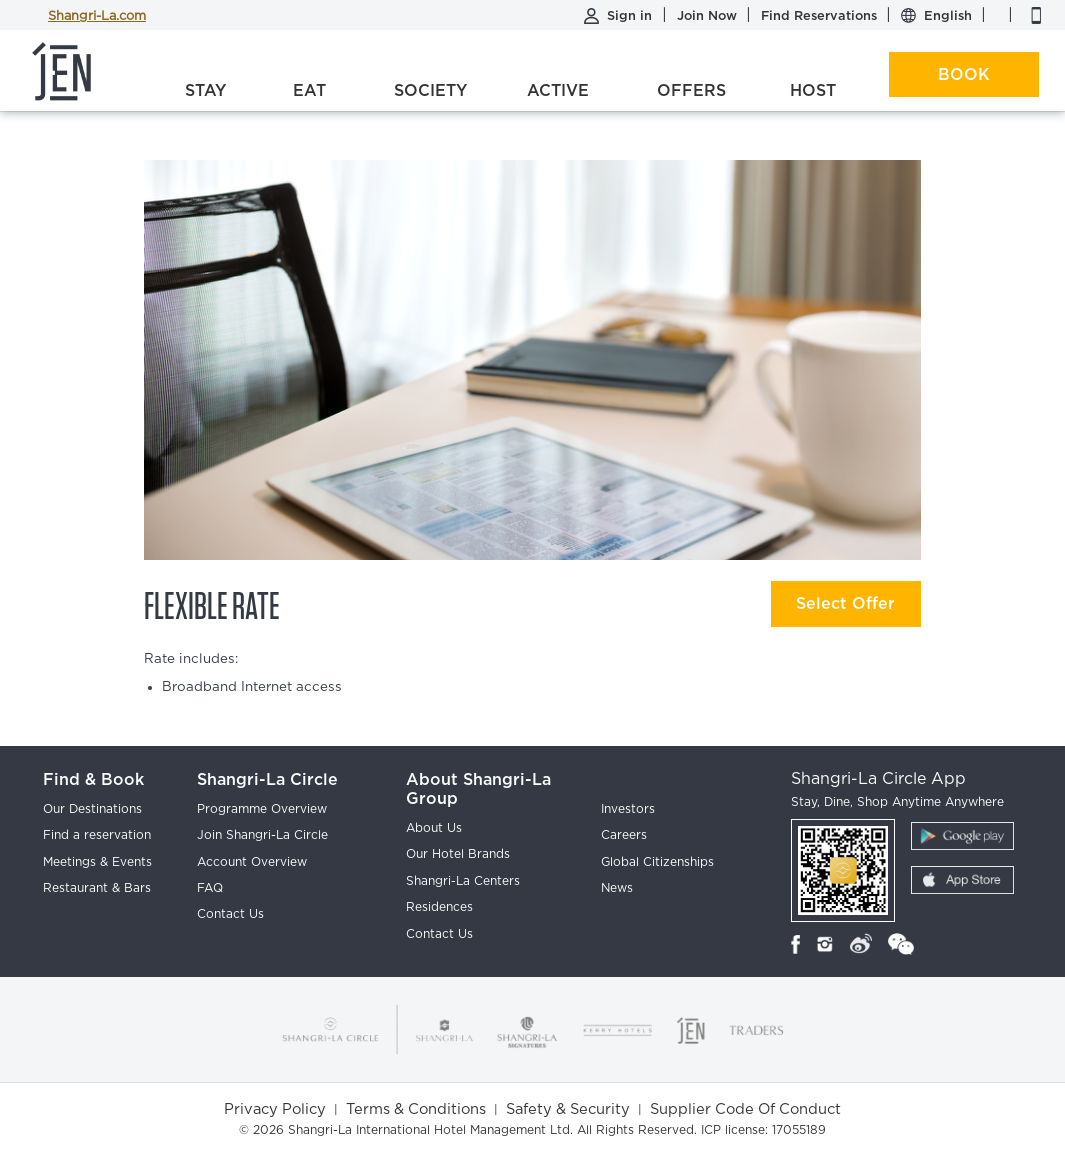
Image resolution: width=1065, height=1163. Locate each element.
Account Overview (252, 862)
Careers (624, 835)
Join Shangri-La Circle (262, 835)
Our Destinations (92, 809)
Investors (628, 809)
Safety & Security (568, 1109)
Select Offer (845, 603)
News (617, 888)
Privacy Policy (275, 1109)
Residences (439, 907)
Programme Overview (262, 809)
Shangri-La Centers (463, 881)
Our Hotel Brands (458, 854)
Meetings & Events (97, 862)
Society (430, 90)
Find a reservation (97, 835)
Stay (205, 90)
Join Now (709, 15)
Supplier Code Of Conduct (745, 1109)
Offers (691, 90)
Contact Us (230, 914)
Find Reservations (821, 15)
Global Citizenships (657, 862)
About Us (434, 828)
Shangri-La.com (97, 16)
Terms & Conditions (416, 1109)
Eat (309, 90)
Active (558, 90)
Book (964, 74)
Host (813, 90)
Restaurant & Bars (97, 888)
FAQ (210, 888)
